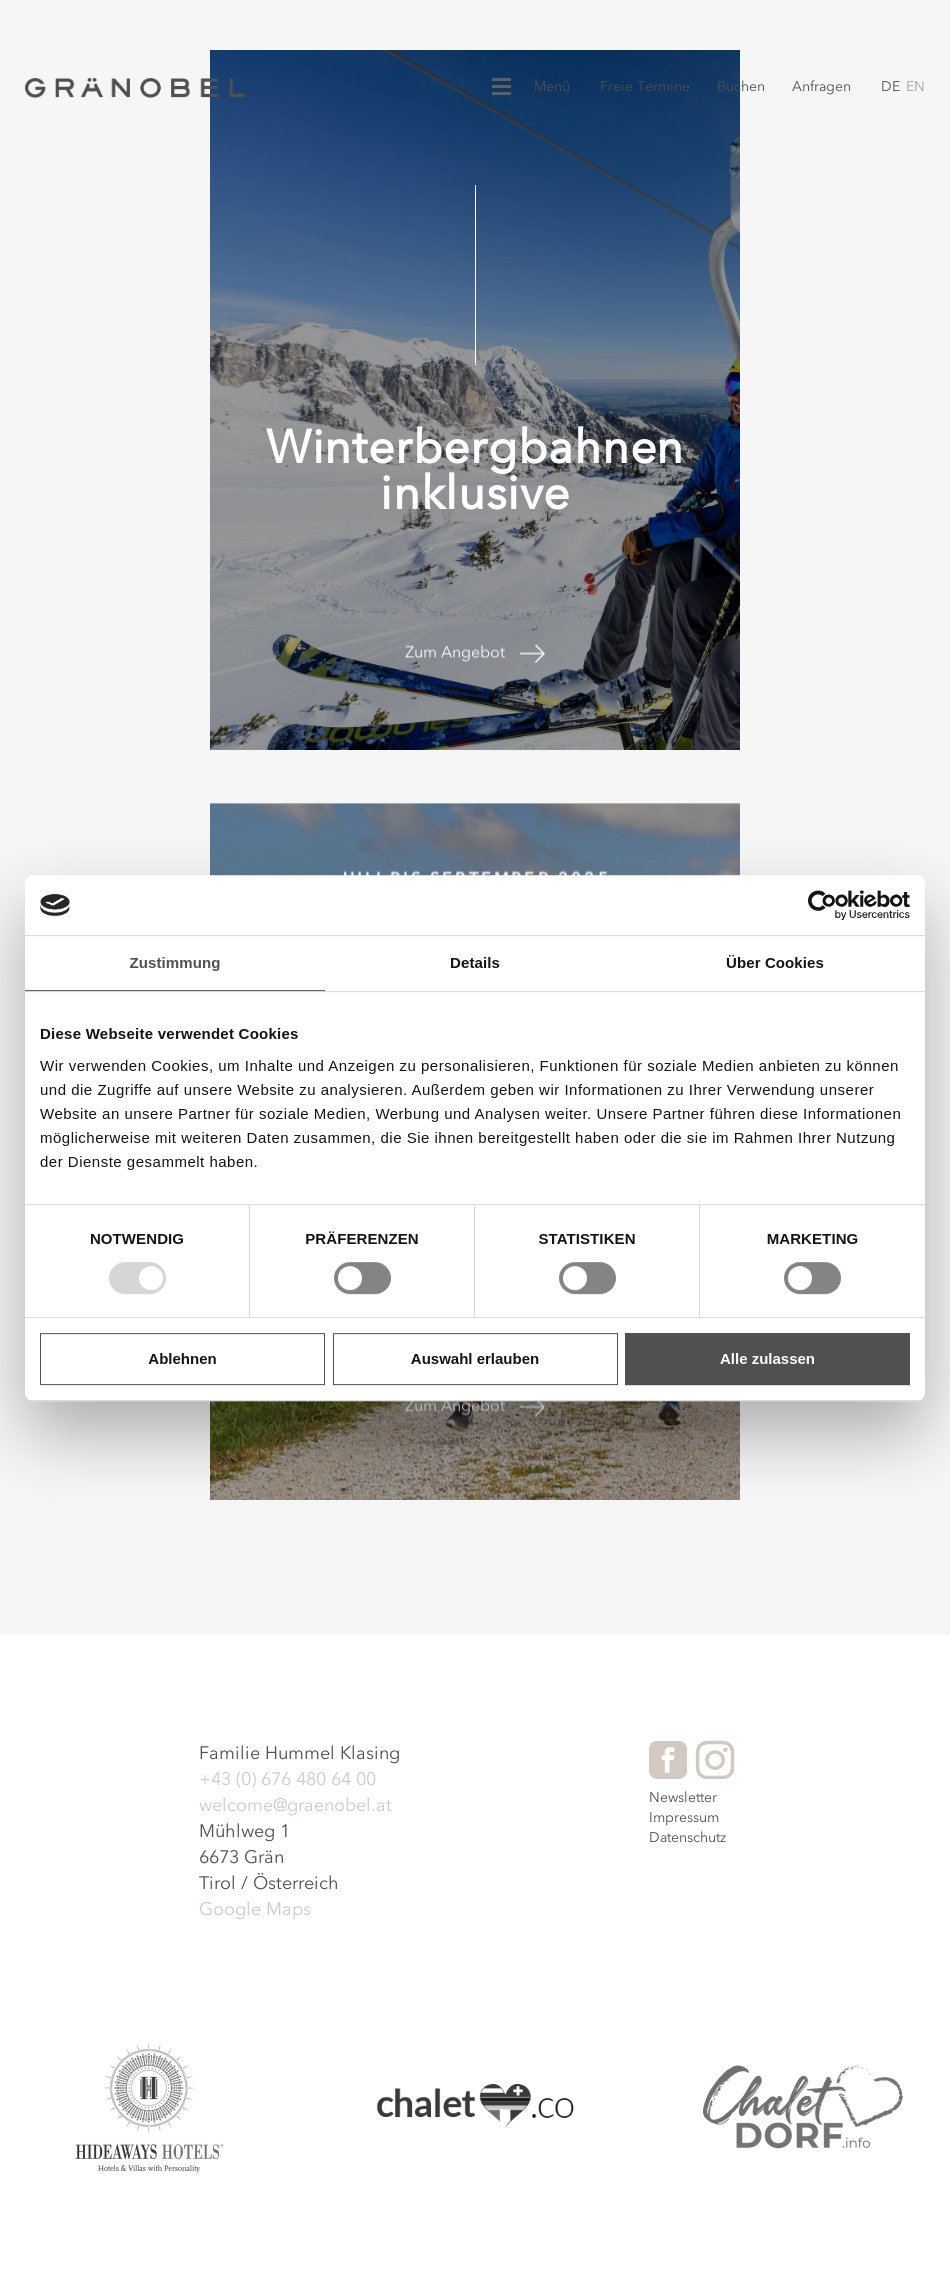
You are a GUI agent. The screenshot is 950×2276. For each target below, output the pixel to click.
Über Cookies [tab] (775, 962)
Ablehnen (182, 1358)
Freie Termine (645, 86)
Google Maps (255, 1909)
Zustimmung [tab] (175, 962)
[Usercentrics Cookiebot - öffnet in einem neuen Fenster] (822, 905)
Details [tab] (475, 962)
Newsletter (683, 1797)
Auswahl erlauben (475, 1358)
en (915, 86)
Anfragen (821, 86)
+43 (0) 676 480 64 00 (287, 1779)
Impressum (684, 1817)
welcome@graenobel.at (295, 1805)
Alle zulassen (767, 1358)
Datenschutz (687, 1837)
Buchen (741, 86)
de (890, 86)
